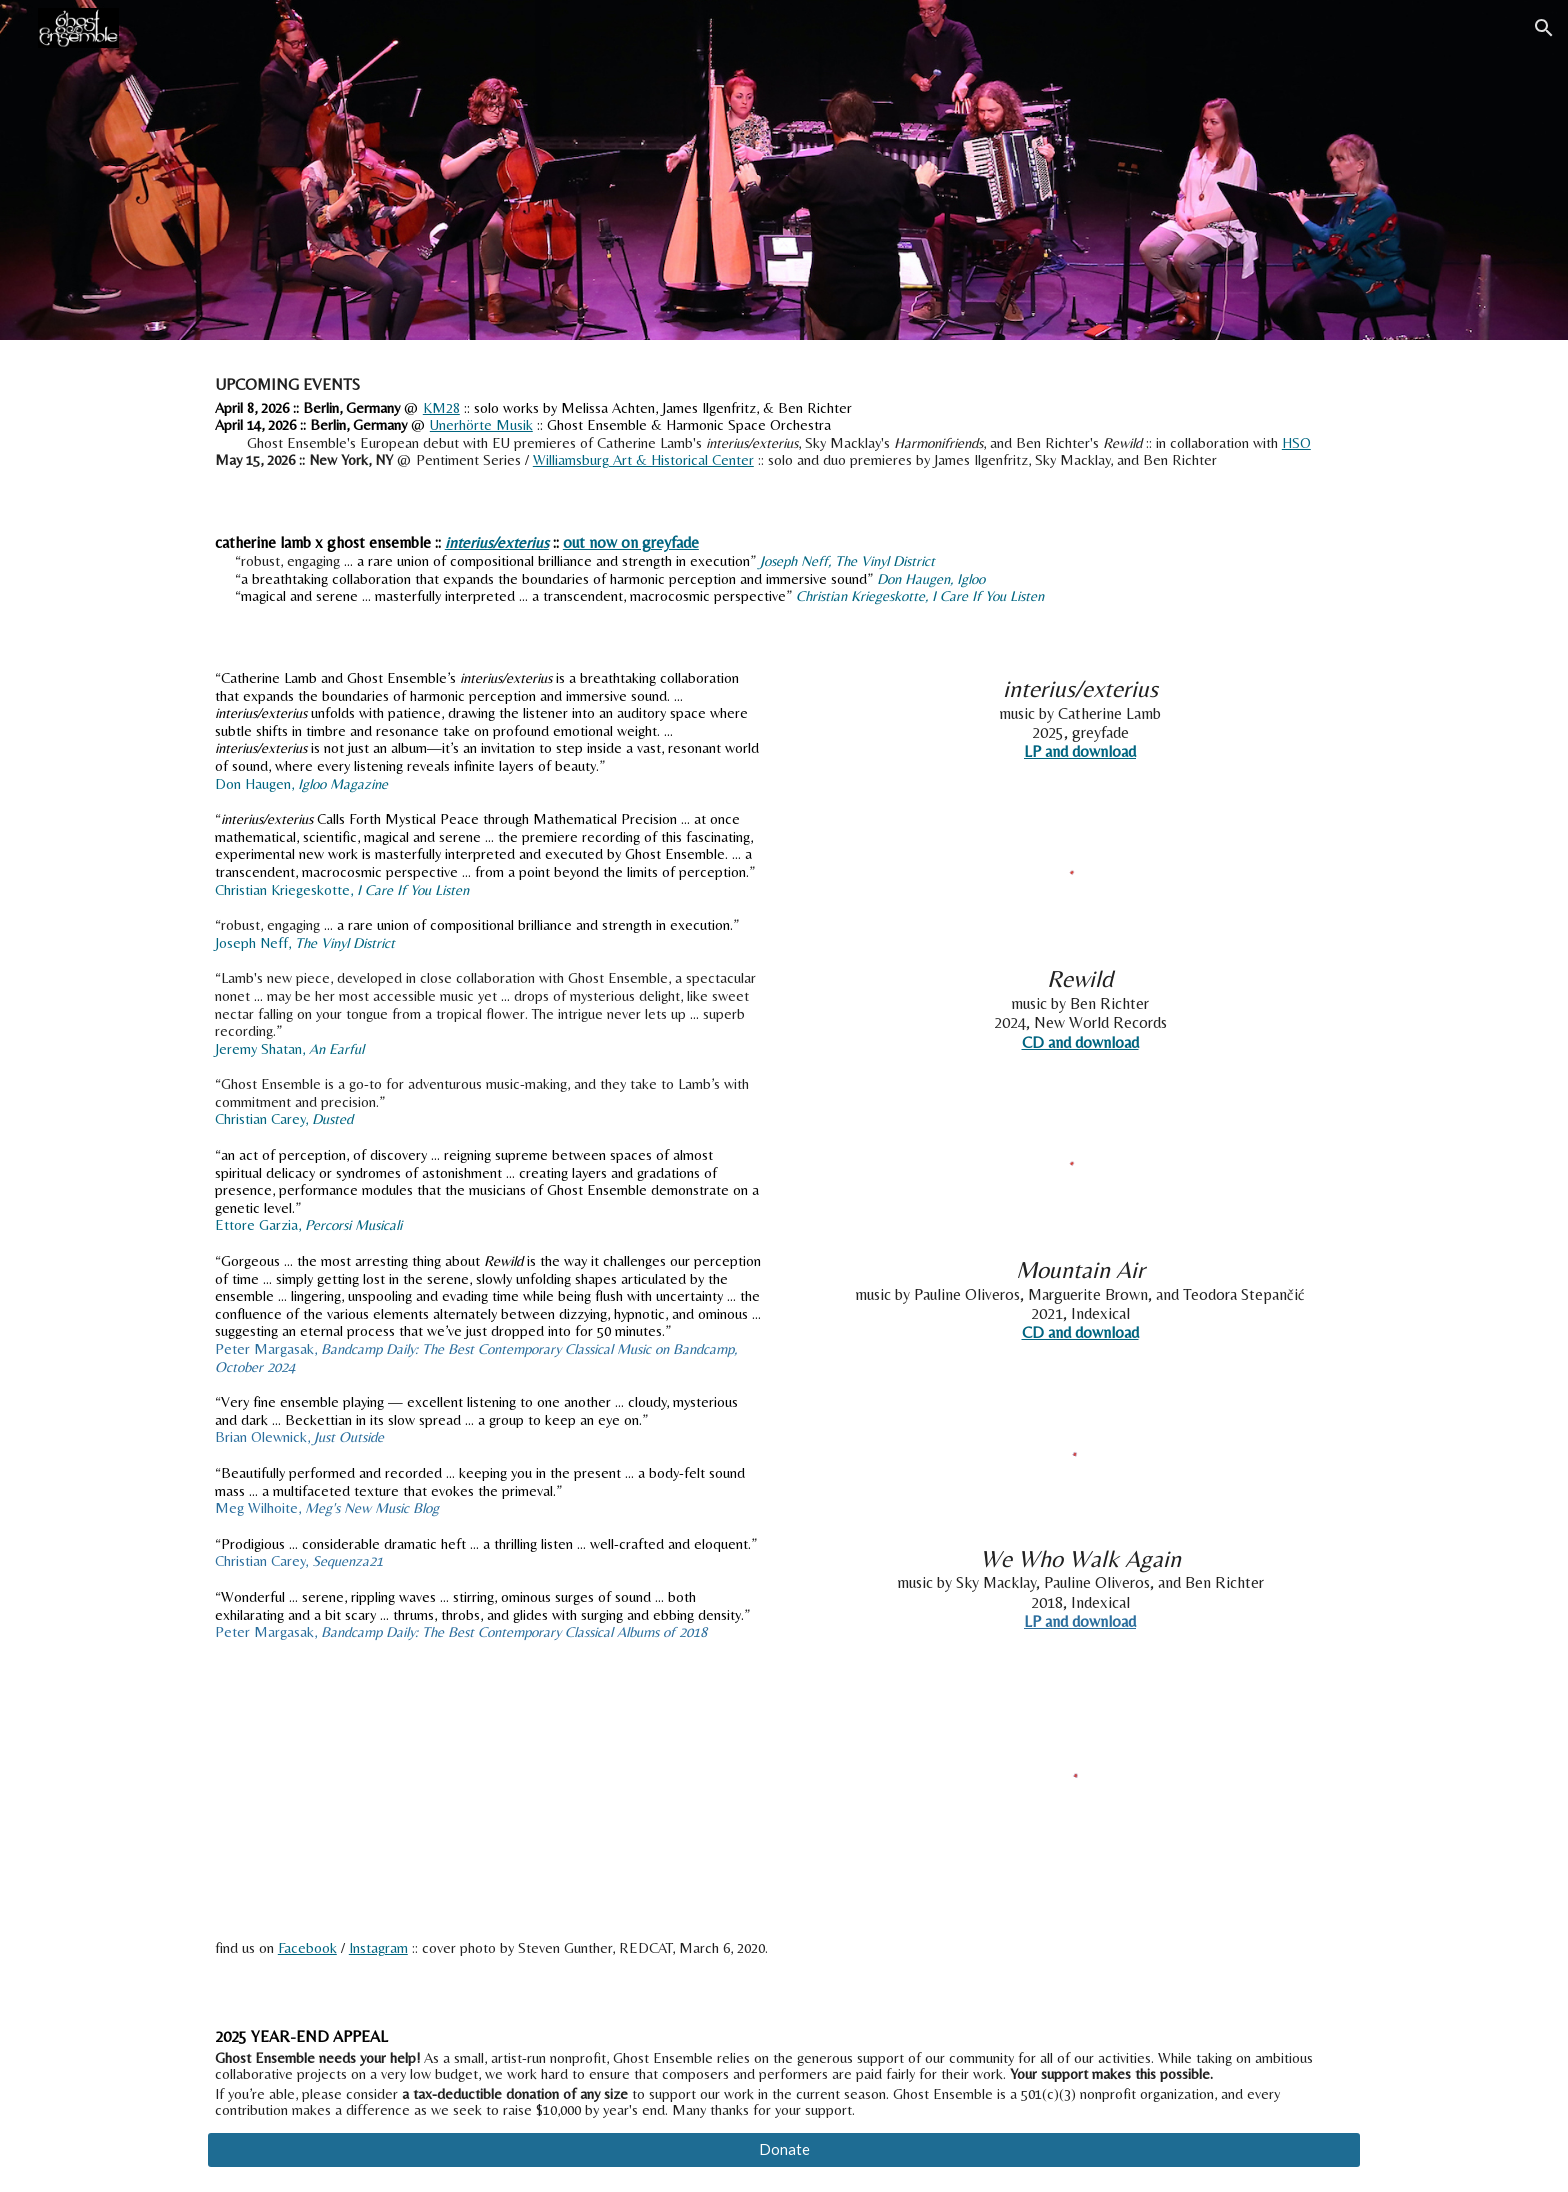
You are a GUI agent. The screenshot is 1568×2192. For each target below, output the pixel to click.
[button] (1544, 28)
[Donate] (784, 2149)
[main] (784, 420)
